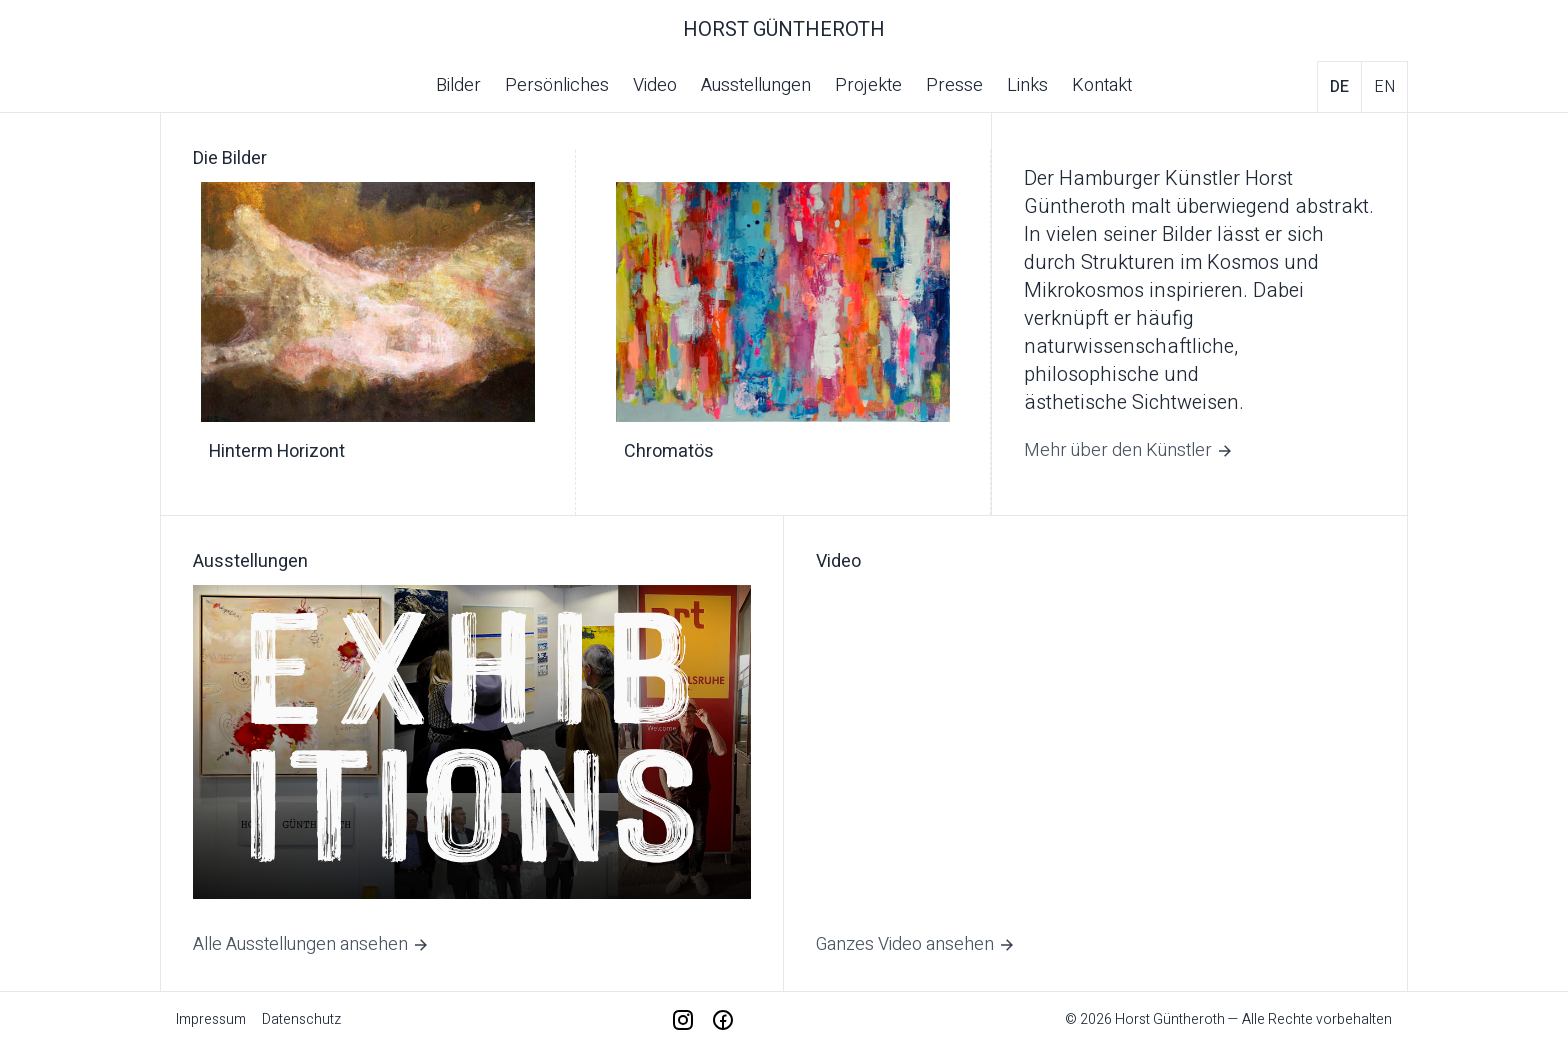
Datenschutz (301, 1020)
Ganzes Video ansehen (916, 944)
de (1339, 87)
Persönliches (557, 85)
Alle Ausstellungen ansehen (311, 944)
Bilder (458, 85)
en (1384, 87)
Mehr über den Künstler (1129, 450)
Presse (954, 85)
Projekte (868, 85)
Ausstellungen (756, 85)
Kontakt (1102, 85)
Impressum (211, 1020)
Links (1027, 85)
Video (655, 85)
